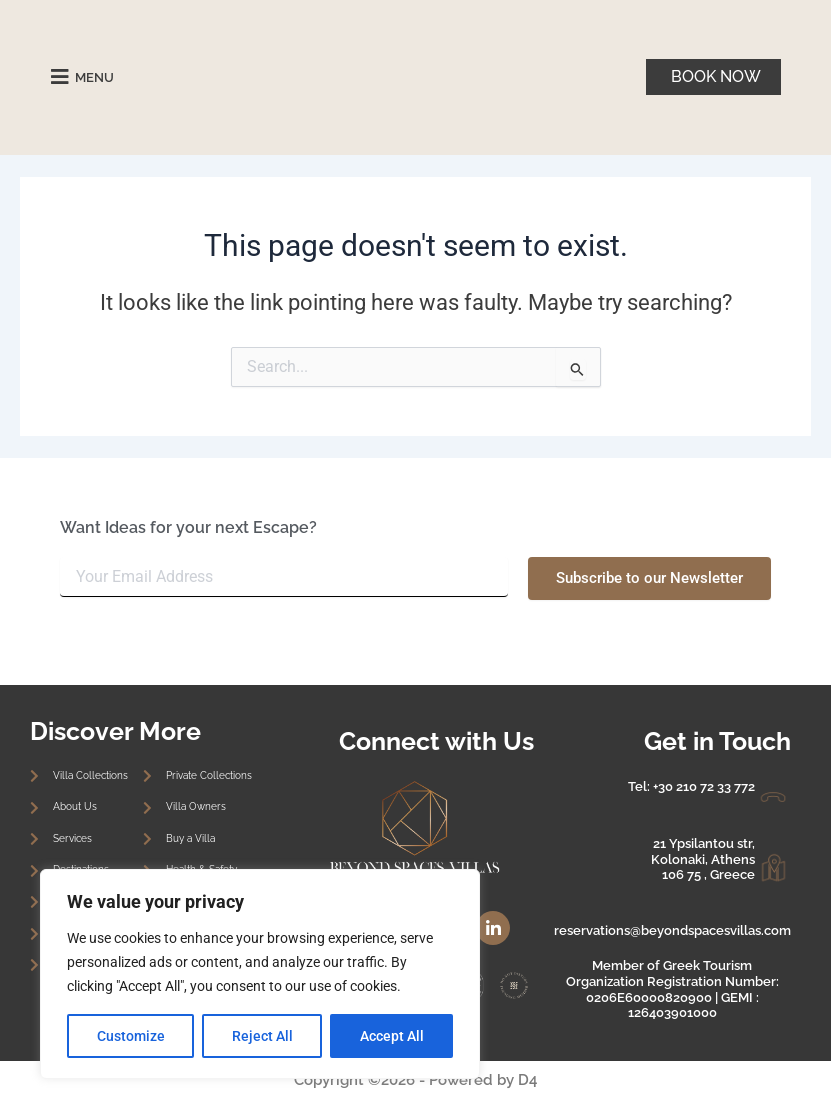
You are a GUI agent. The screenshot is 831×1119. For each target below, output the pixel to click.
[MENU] (60, 77)
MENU (97, 77)
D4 (527, 1079)
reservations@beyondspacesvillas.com (672, 930)
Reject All (262, 1036)
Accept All (392, 1036)
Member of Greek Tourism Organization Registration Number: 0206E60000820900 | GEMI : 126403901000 (672, 989)
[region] (260, 974)
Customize (131, 1036)
